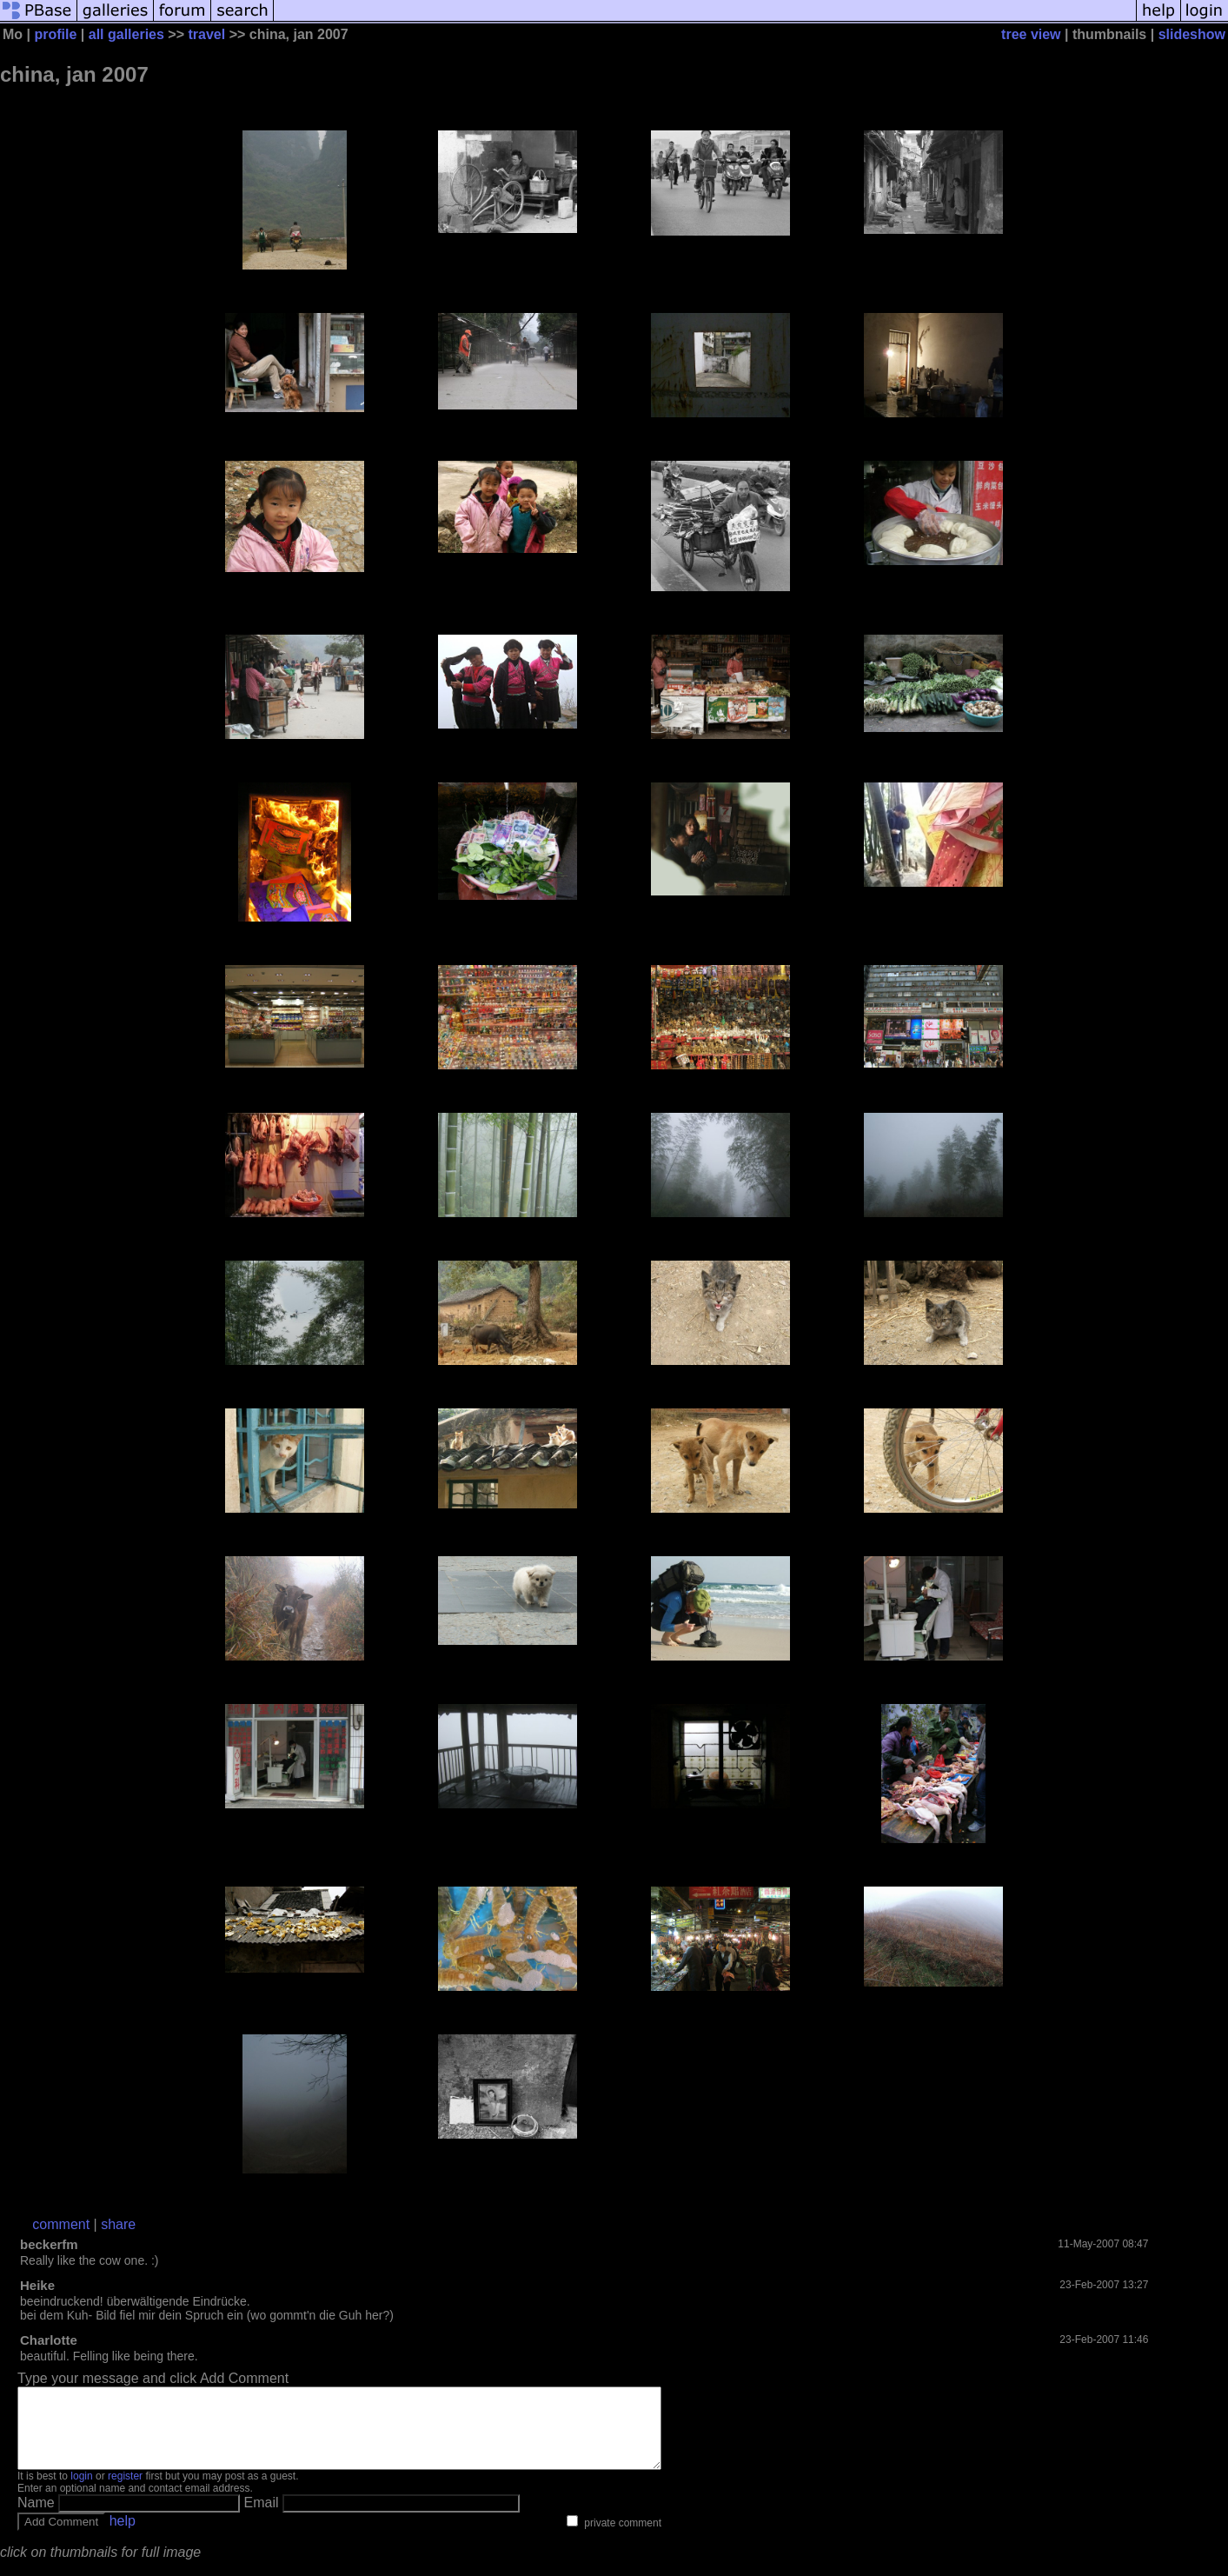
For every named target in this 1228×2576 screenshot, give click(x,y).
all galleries (126, 34)
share (118, 2224)
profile (55, 34)
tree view (1030, 34)
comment (61, 2224)
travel (206, 34)
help (123, 2536)
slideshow (1191, 34)
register (125, 2492)
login (81, 2492)
